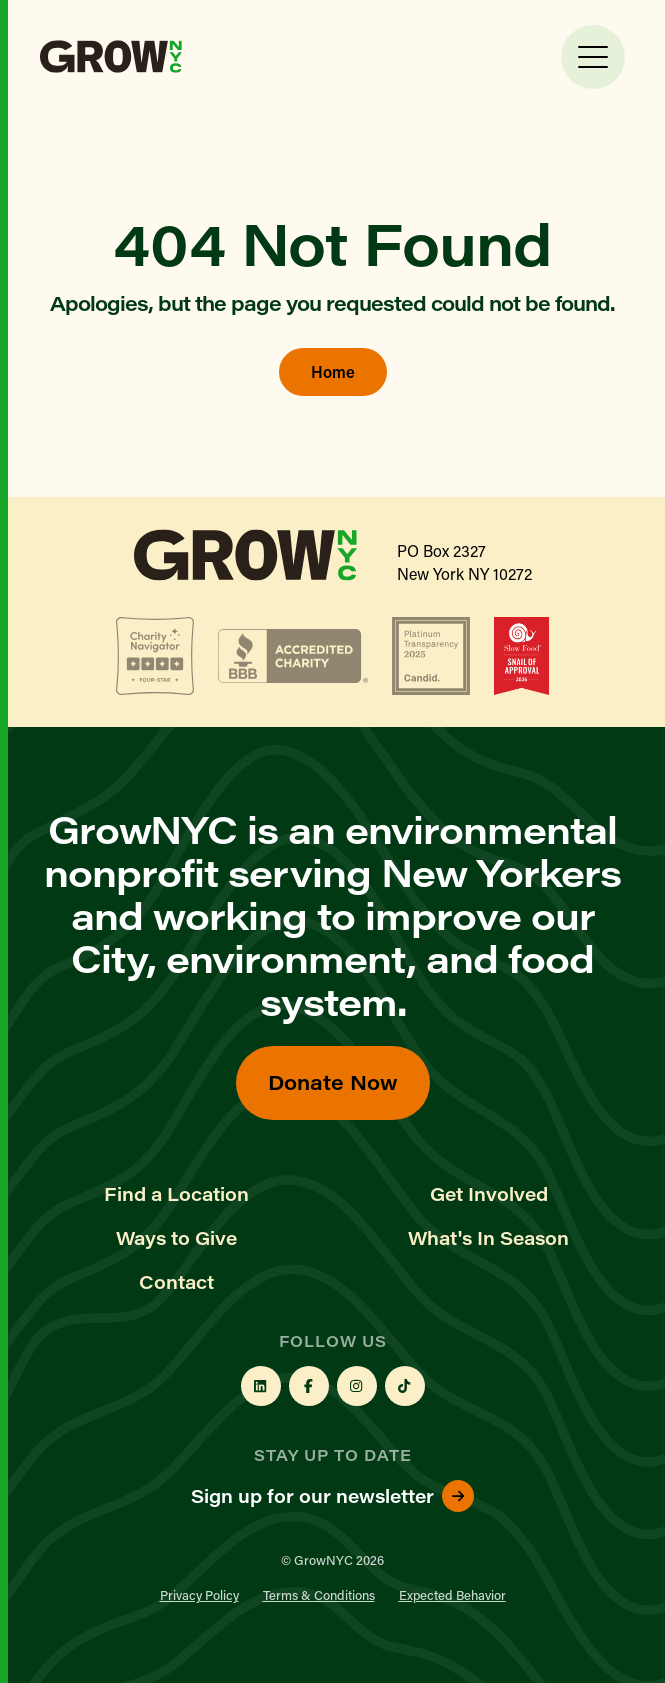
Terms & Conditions (319, 1594)
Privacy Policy (199, 1594)
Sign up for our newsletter (332, 1496)
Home (333, 371)
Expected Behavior (452, 1594)
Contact (176, 1282)
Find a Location (176, 1194)
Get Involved (489, 1194)
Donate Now (333, 1081)
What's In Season (488, 1238)
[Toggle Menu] (593, 57)
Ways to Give (176, 1238)
